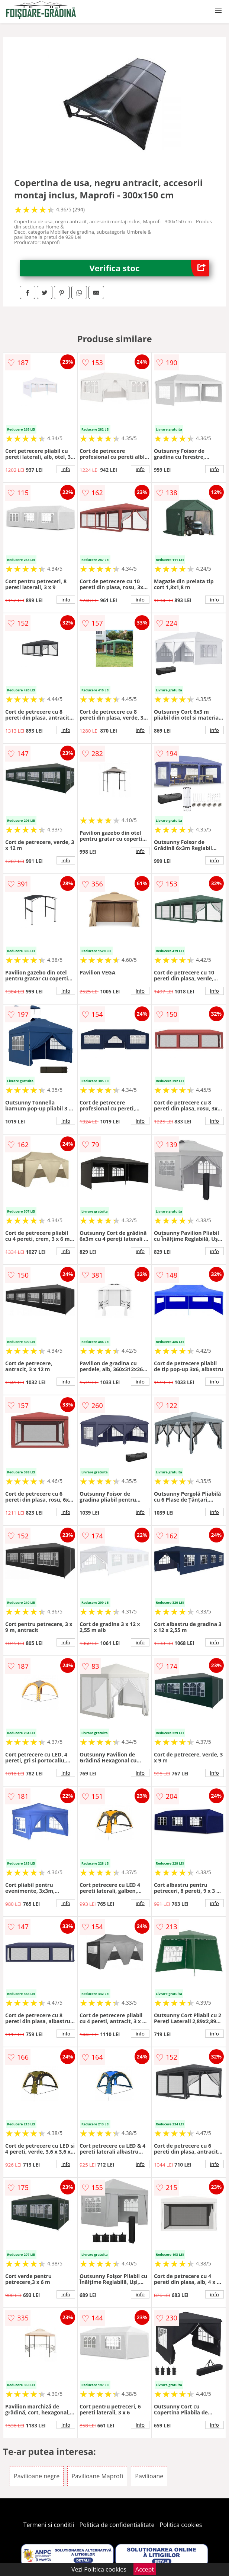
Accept (144, 2569)
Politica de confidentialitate (117, 2525)
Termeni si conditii (48, 2525)
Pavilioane (149, 2476)
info (65, 469)
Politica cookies (181, 2525)
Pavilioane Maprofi (97, 2476)
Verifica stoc (149, 268)
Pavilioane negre (36, 2476)
